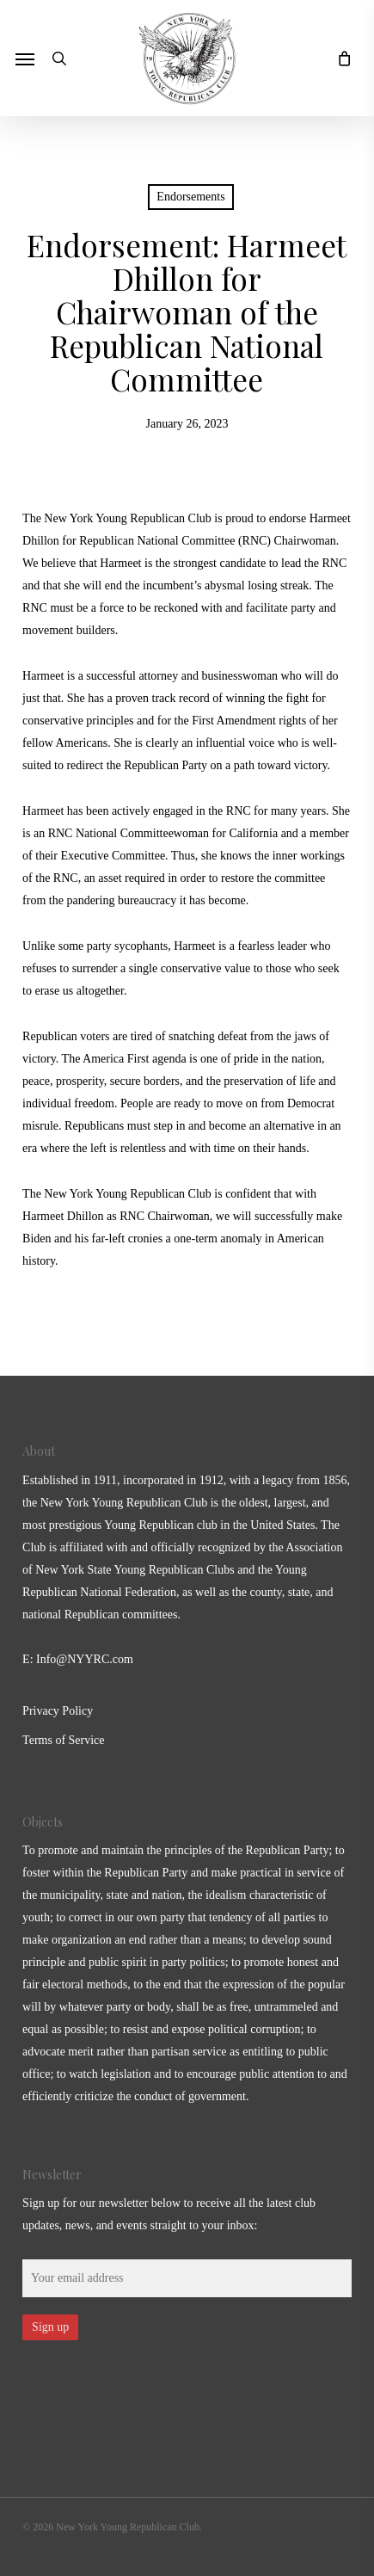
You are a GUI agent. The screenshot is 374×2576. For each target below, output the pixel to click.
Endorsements (190, 196)
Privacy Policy (57, 1710)
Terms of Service (63, 1740)
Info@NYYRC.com (84, 1659)
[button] (24, 58)
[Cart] (340, 58)
